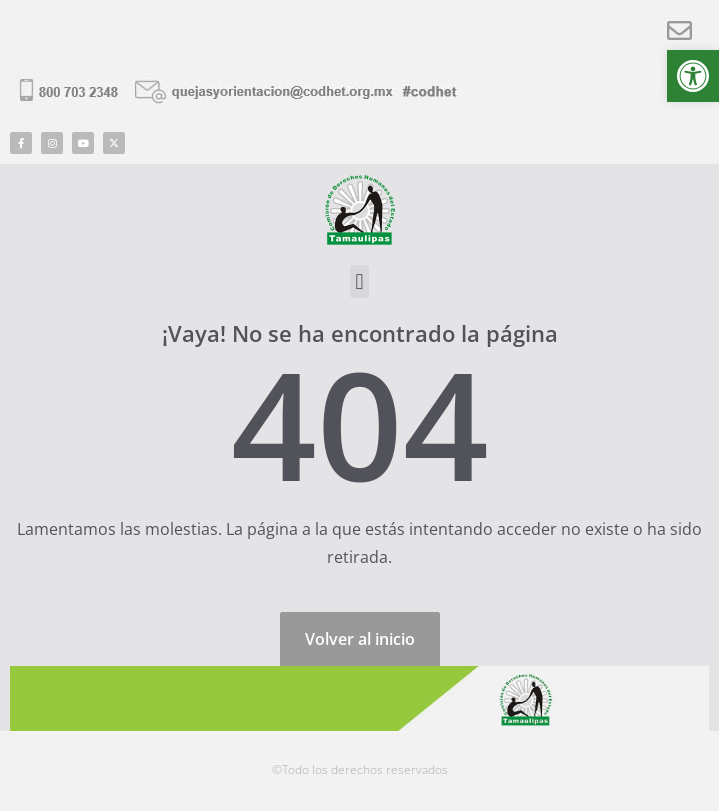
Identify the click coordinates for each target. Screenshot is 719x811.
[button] (693, 76)
